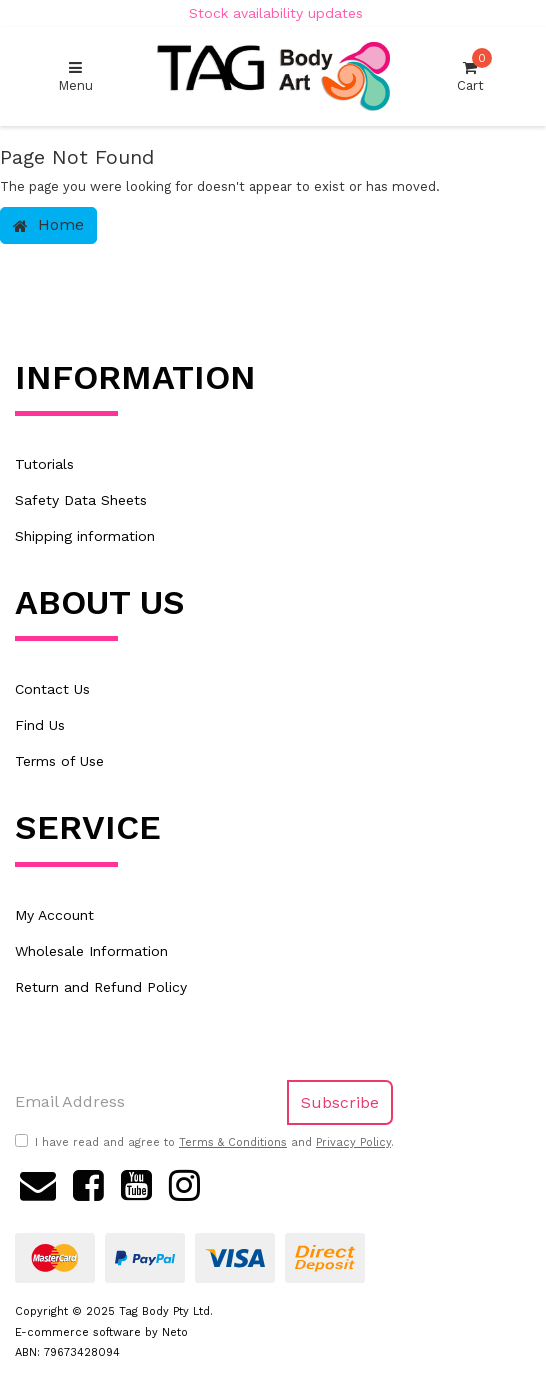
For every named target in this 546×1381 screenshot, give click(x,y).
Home (48, 224)
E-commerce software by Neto (101, 1332)
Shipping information (85, 536)
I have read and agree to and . (204, 1142)
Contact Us (52, 689)
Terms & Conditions (233, 1142)
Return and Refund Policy (101, 987)
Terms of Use (59, 761)
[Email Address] (144, 1102)
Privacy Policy (353, 1142)
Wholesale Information (91, 951)
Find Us (40, 725)
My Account (54, 915)
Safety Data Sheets (81, 500)
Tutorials (44, 464)
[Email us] (38, 1183)
